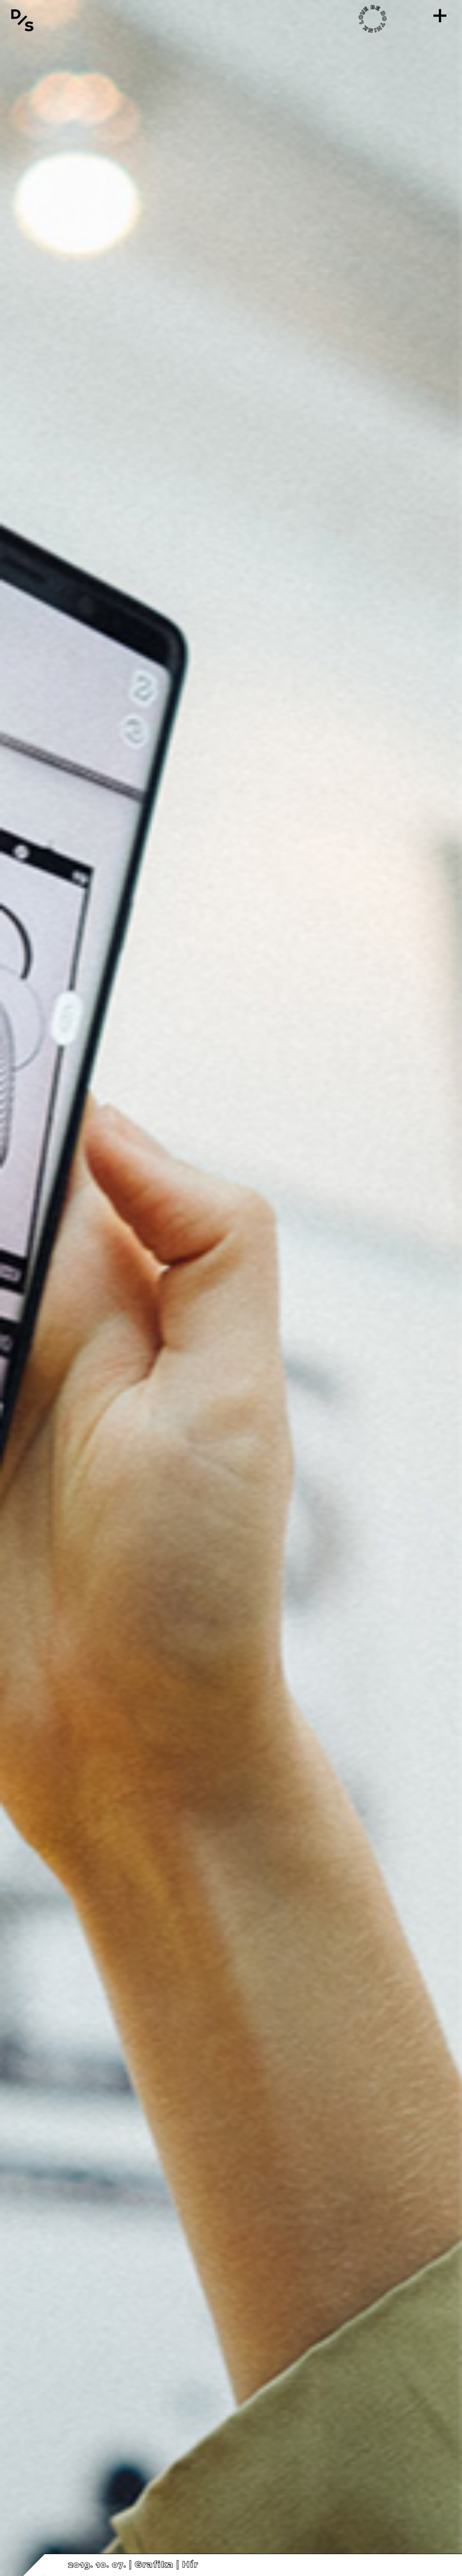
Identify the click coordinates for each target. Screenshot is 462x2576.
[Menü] (439, 15)
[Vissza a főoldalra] (22, 20)
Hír (190, 2564)
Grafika (153, 2564)
